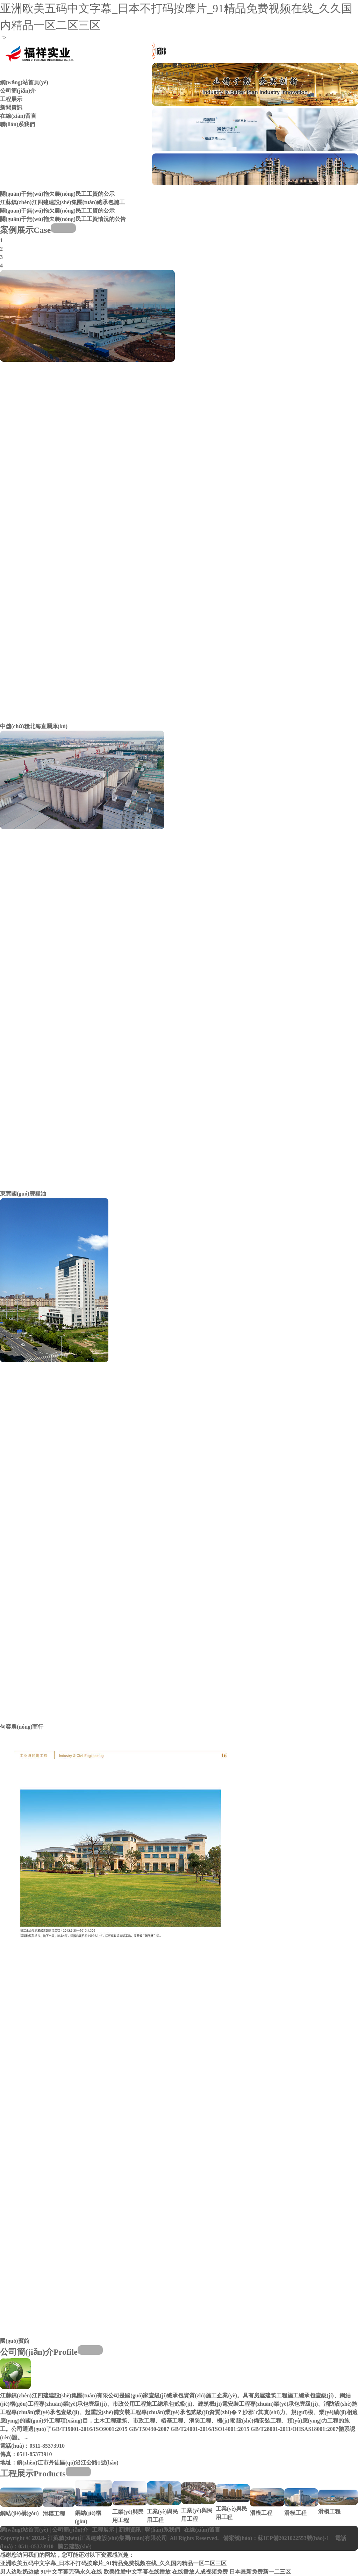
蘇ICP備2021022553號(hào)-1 (293, 2538)
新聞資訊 (11, 107)
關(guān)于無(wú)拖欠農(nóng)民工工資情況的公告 (63, 219)
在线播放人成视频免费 (200, 2572)
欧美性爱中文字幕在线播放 (137, 2572)
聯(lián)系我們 (17, 124)
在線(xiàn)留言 (18, 116)
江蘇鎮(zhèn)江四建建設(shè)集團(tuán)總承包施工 (62, 202)
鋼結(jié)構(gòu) (19, 2513)
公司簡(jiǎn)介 (18, 91)
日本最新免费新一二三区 (260, 2572)
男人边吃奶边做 (19, 2572)
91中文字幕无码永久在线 (71, 2572)
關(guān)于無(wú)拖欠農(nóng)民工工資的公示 (57, 194)
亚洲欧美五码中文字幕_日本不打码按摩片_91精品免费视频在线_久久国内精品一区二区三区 (113, 2563)
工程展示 (11, 99)
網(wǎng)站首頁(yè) (24, 82)
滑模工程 (54, 2514)
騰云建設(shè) (75, 2546)
